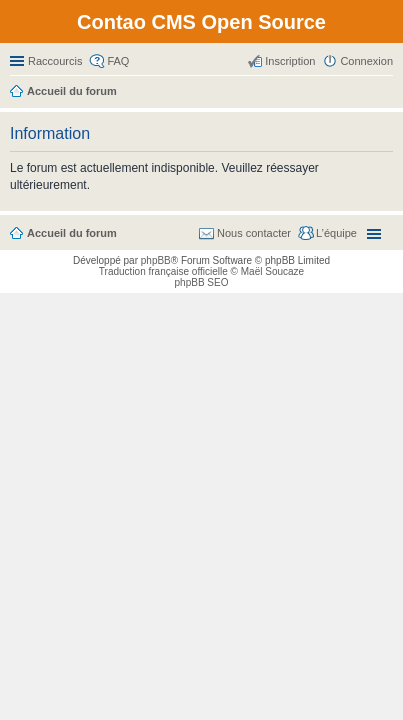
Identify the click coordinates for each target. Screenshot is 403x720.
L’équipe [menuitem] (336, 233)
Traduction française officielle (163, 271)
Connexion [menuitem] (366, 61)
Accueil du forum (72, 233)
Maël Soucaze (272, 271)
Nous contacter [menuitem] (254, 233)
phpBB (156, 260)
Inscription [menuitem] (290, 61)
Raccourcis (55, 61)
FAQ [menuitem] (118, 61)
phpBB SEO (202, 282)
